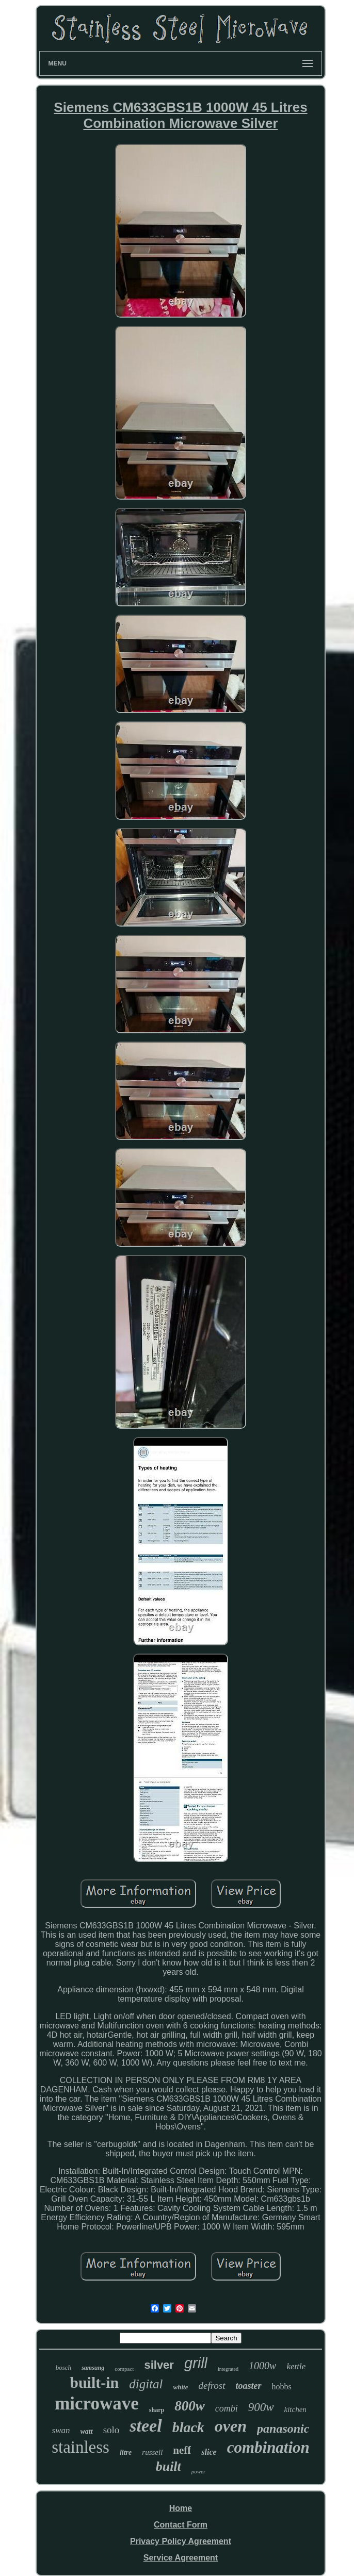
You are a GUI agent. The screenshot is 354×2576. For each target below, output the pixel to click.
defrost (211, 2385)
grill (195, 2363)
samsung (93, 2367)
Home (180, 2508)
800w (189, 2406)
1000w (262, 2365)
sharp (156, 2410)
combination (268, 2447)
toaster (249, 2386)
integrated (228, 2369)
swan (61, 2430)
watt (87, 2431)
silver (159, 2364)
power (198, 2471)
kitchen (295, 2409)
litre (126, 2452)
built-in (94, 2382)
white (180, 2387)
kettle (295, 2366)
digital (146, 2384)
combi (226, 2408)
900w (261, 2407)
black (188, 2427)
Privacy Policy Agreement (180, 2541)
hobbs (282, 2386)
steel (146, 2425)
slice (208, 2452)
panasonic (283, 2428)
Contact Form (180, 2524)
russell (152, 2452)
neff (182, 2450)
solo (111, 2429)
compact (124, 2369)
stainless (80, 2447)
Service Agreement (180, 2557)
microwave (97, 2403)
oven (231, 2426)
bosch (63, 2367)
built (168, 2466)
